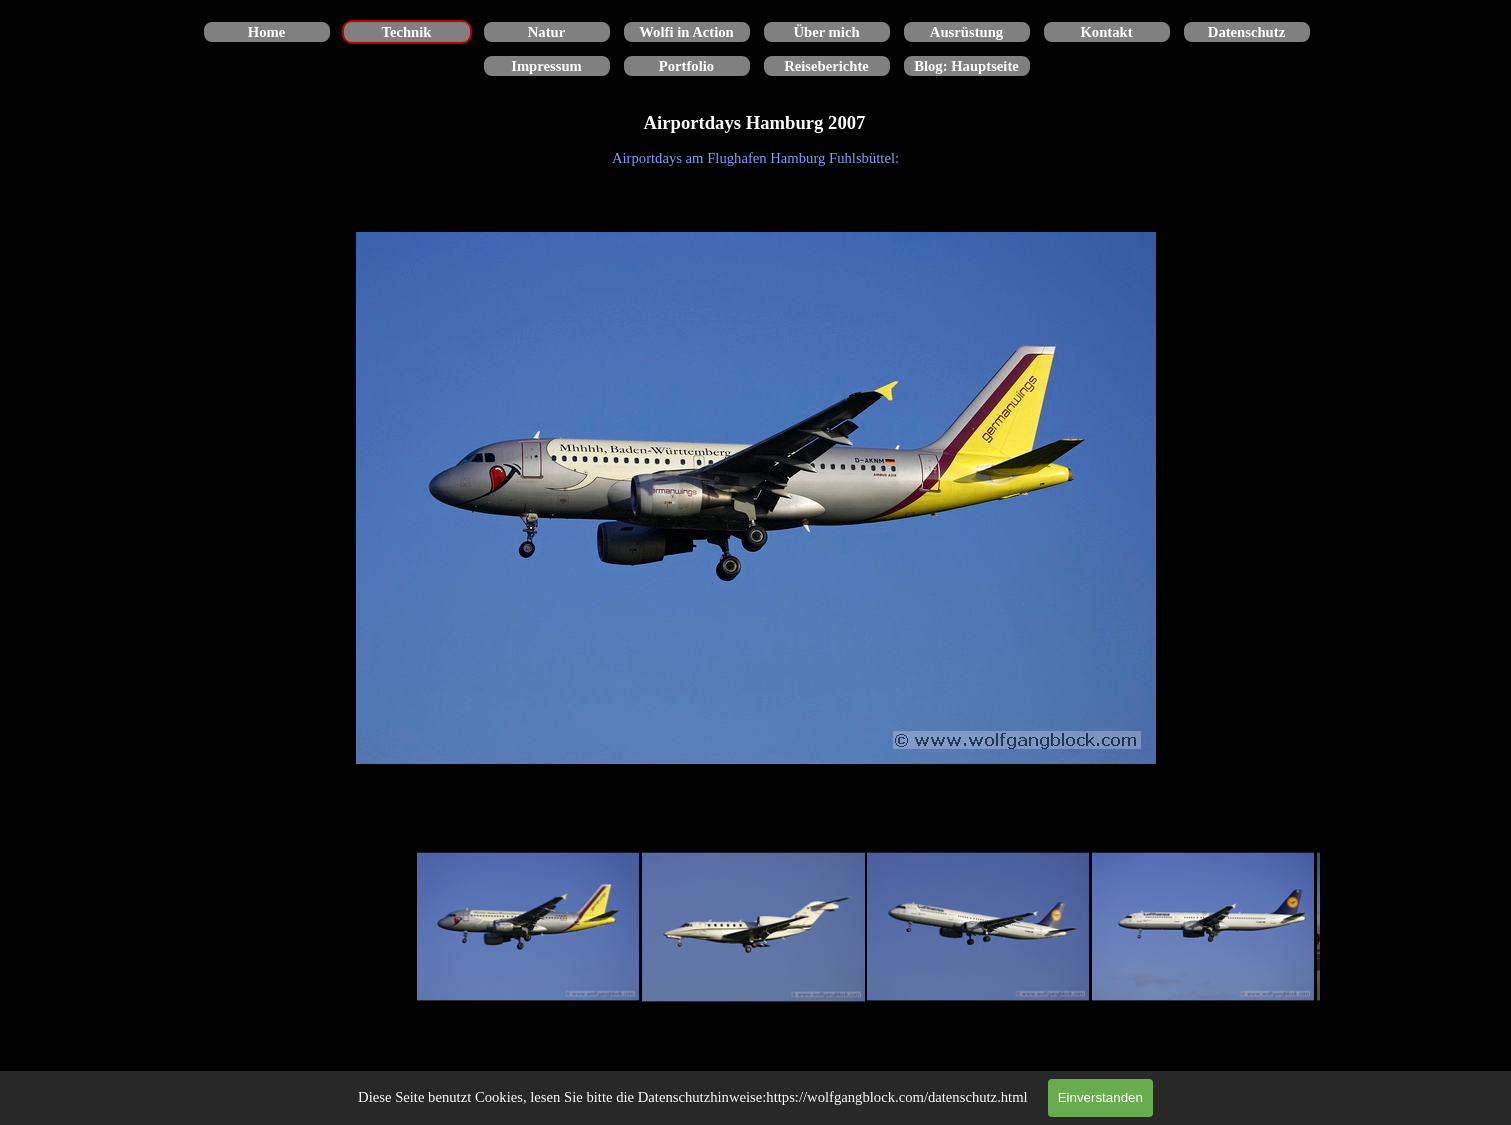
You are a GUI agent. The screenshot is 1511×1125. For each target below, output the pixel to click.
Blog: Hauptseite (966, 66)
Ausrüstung (966, 32)
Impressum (546, 66)
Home (266, 32)
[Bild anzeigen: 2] (753, 927)
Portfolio (686, 66)
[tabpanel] (756, 158)
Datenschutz (1246, 32)
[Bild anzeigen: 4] (1203, 927)
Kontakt (1106, 32)
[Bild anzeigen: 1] (528, 927)
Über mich (826, 32)
